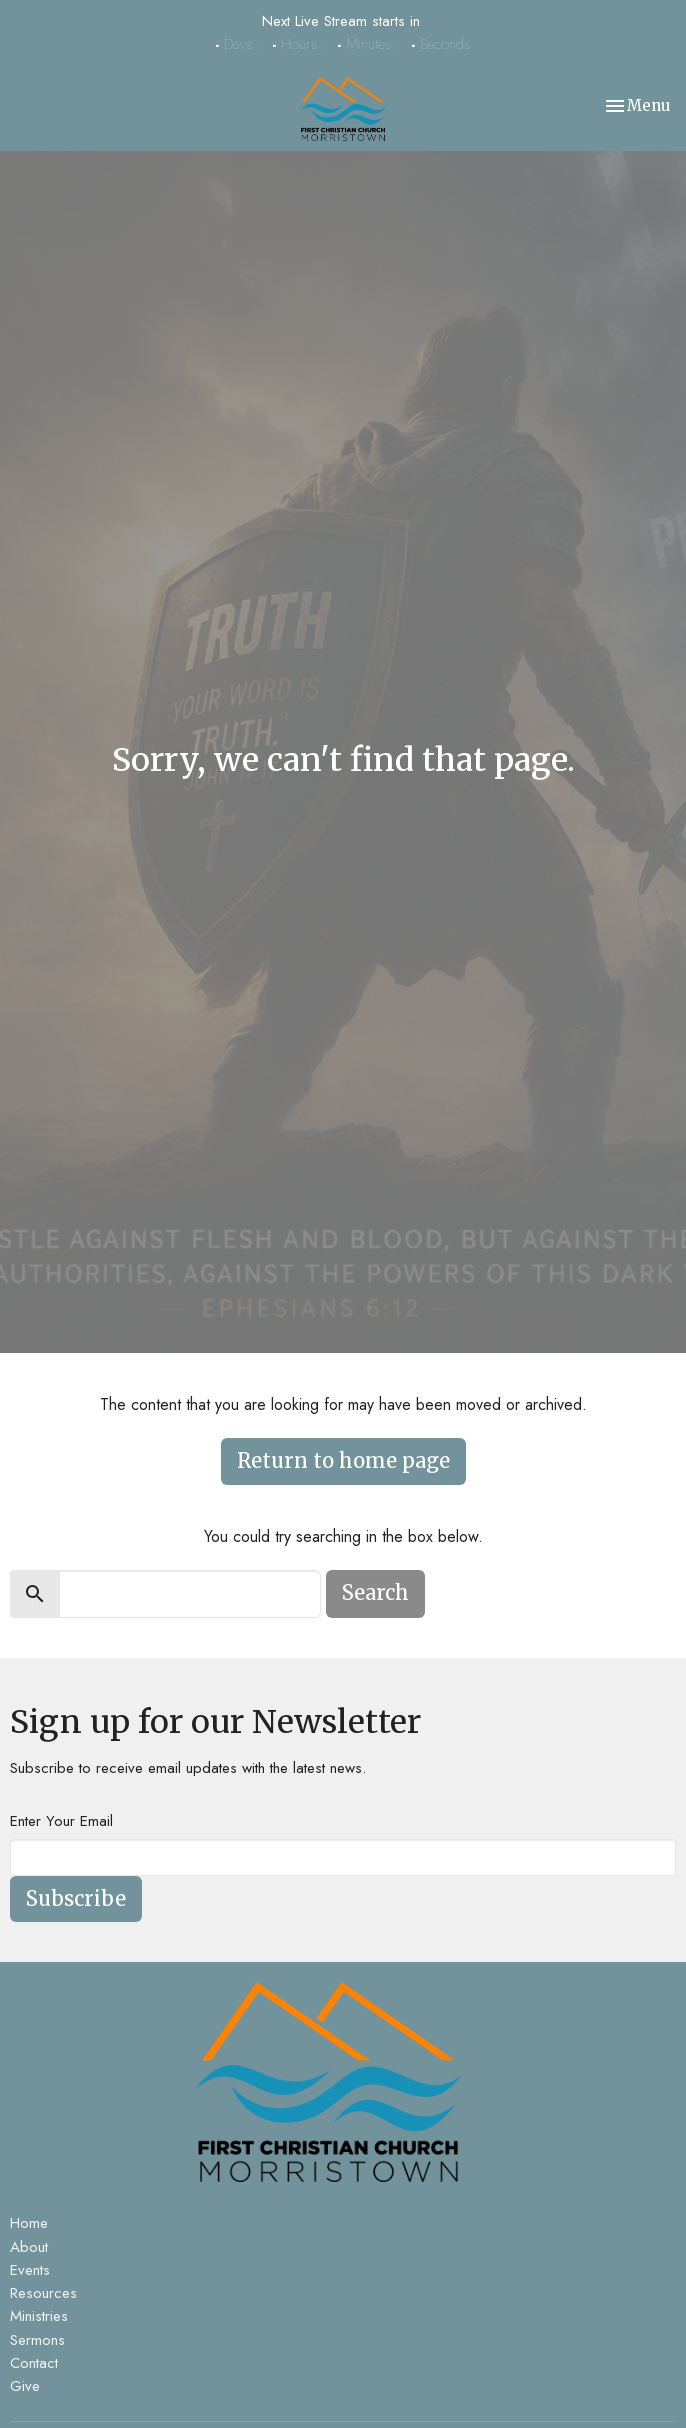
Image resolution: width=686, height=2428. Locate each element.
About (29, 2247)
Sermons (37, 2340)
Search (375, 1592)
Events (30, 2270)
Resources (43, 2293)
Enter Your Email (61, 1821)
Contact (34, 2363)
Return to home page (343, 1460)
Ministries (39, 2316)
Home (29, 2223)
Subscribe (76, 1898)
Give (25, 2386)
